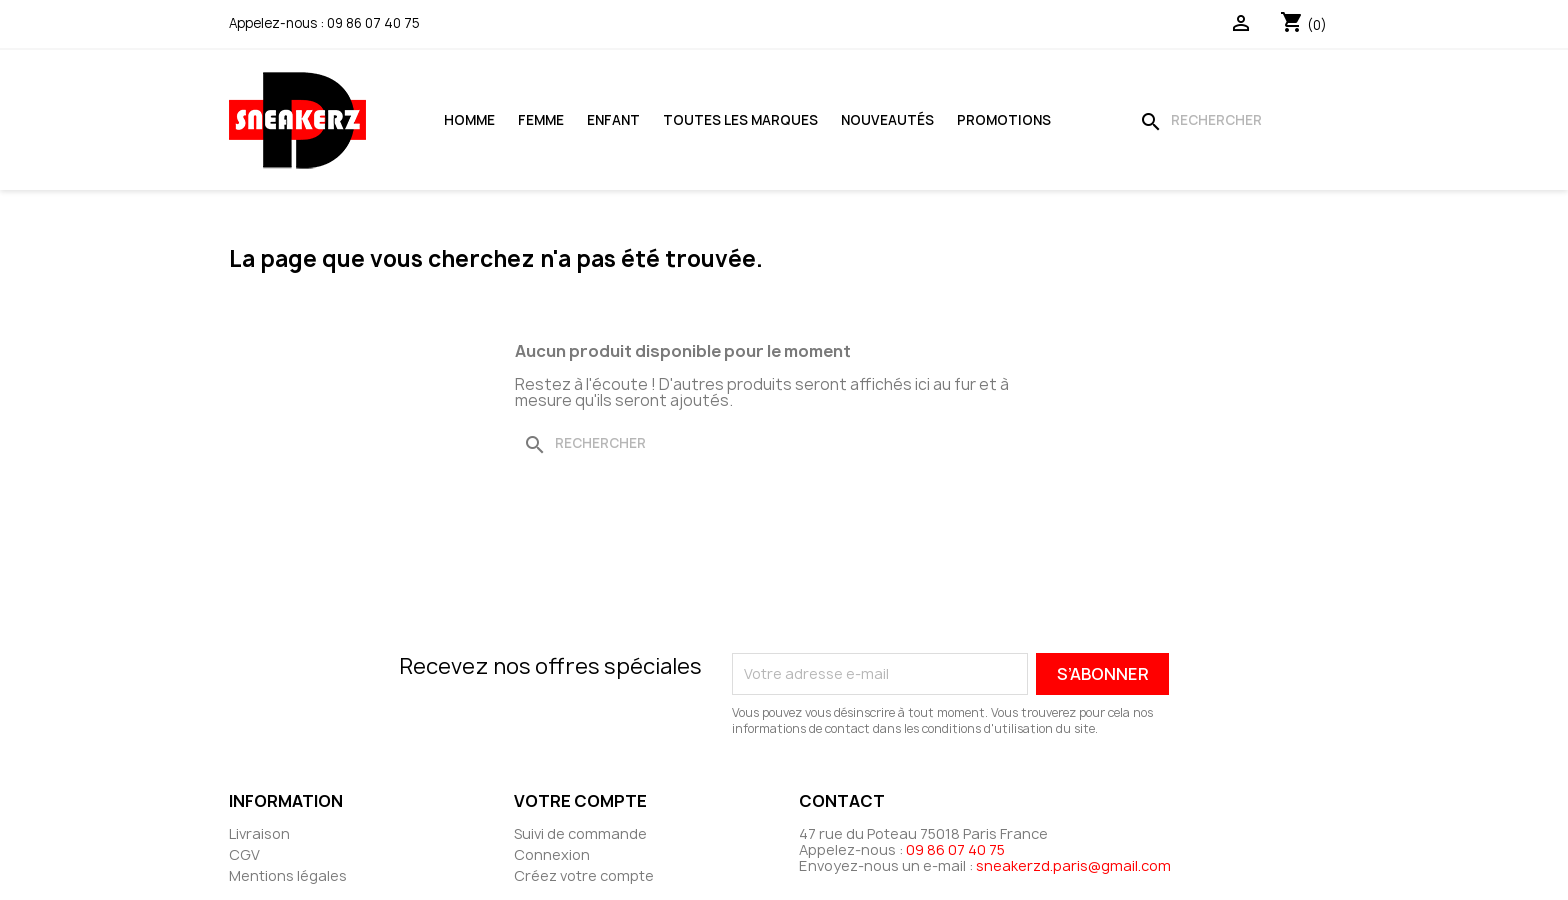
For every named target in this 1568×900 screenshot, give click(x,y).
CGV (244, 854)
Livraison (259, 833)
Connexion (552, 854)
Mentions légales (288, 875)
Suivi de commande (580, 833)
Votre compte (580, 801)
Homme (469, 120)
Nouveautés (887, 120)
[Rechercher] (1235, 120)
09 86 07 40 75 (373, 23)
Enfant (613, 120)
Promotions (1004, 120)
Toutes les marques (740, 120)
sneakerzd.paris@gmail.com (1073, 865)
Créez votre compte (584, 875)
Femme (541, 120)
